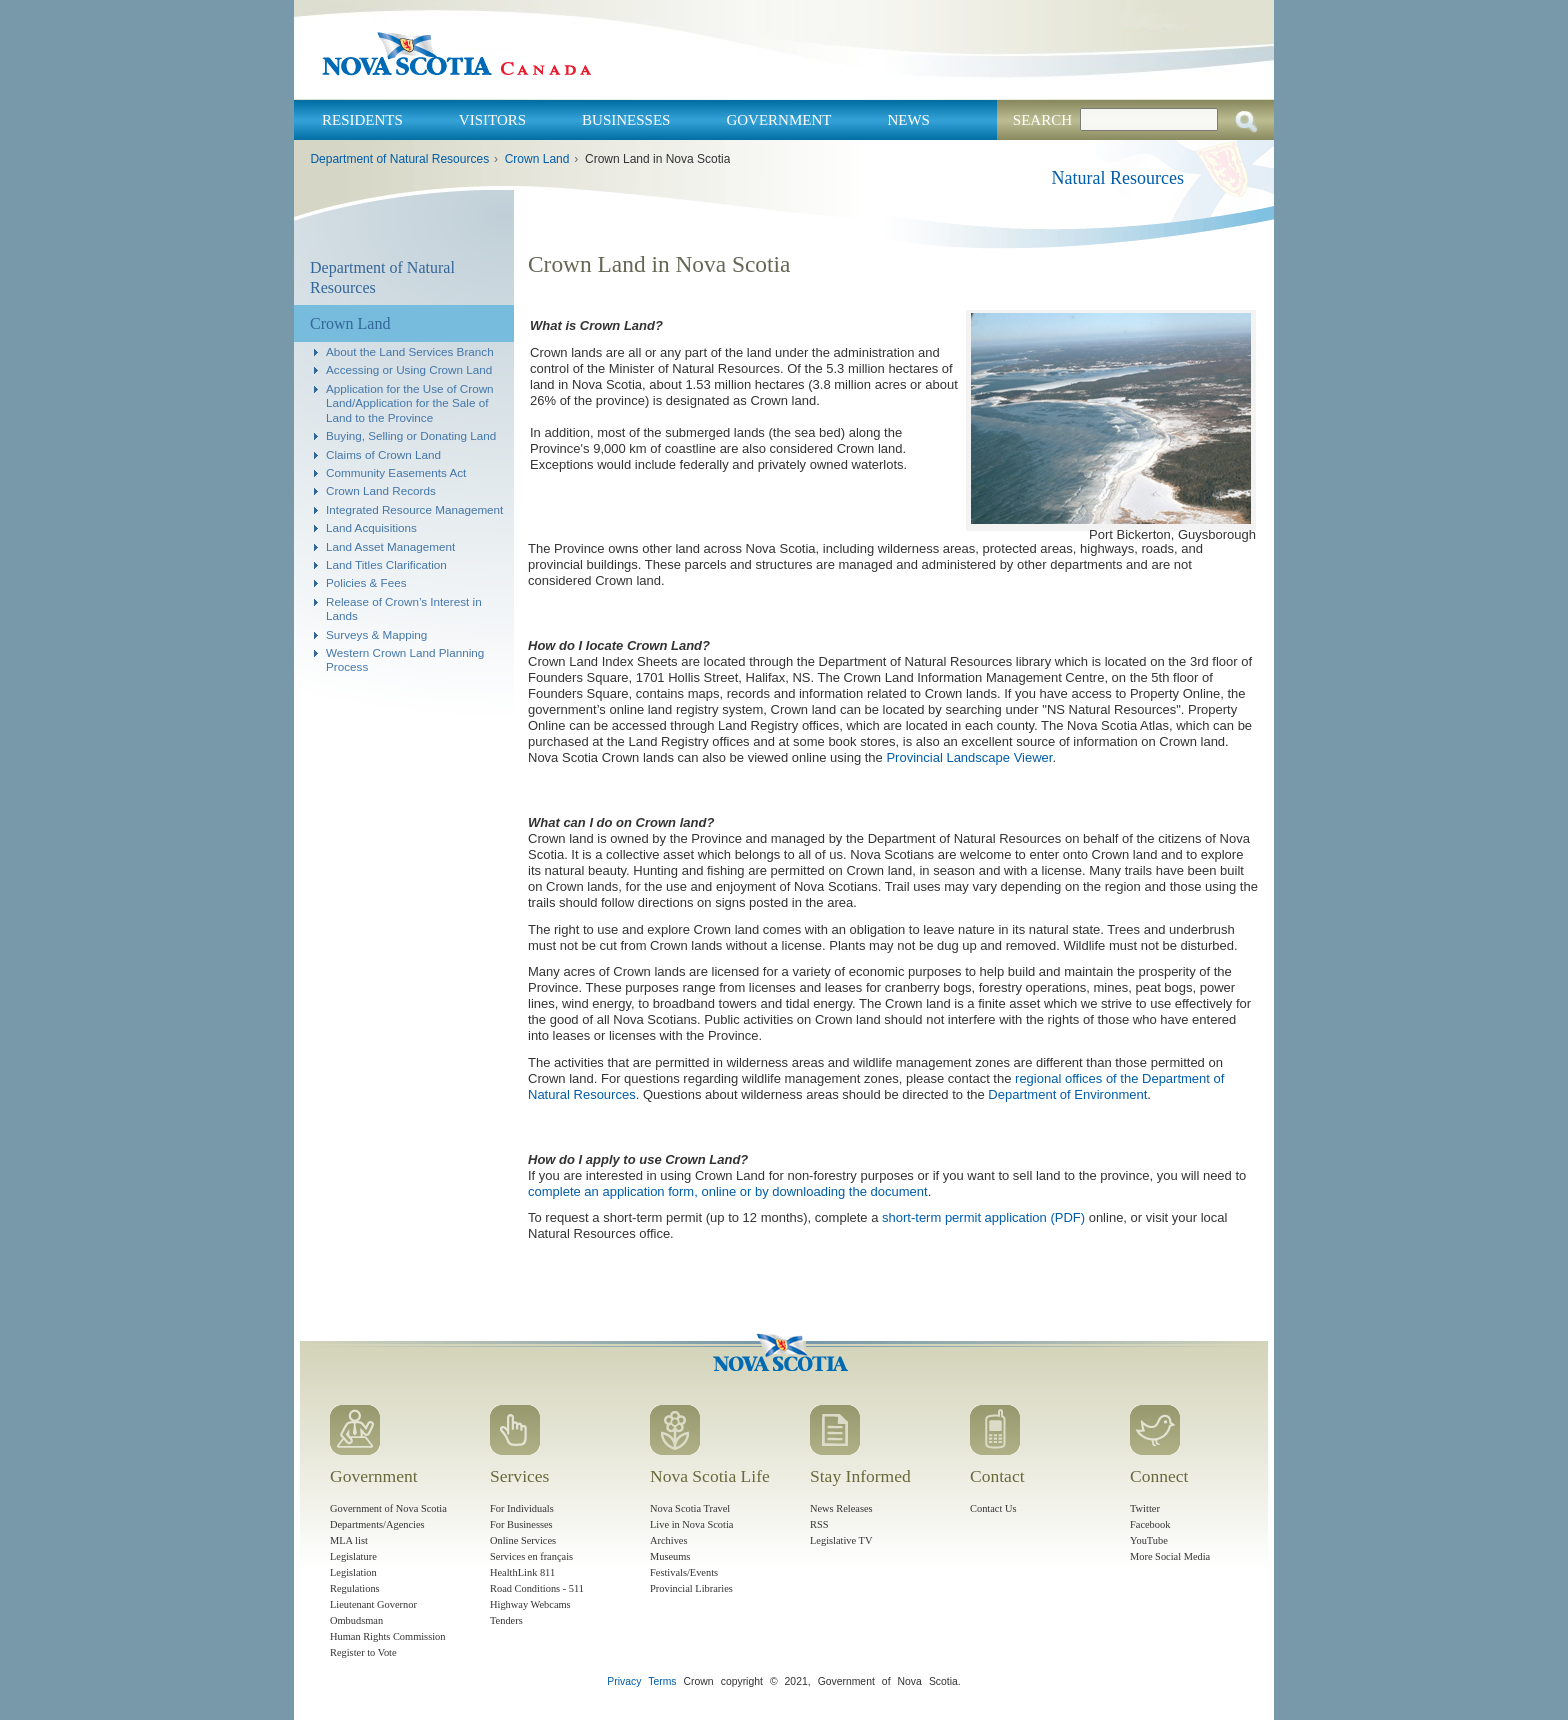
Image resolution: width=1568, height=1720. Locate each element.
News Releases (841, 1508)
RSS (819, 1524)
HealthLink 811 (522, 1572)
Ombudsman (356, 1620)
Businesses (626, 120)
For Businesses (521, 1524)
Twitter (1145, 1508)
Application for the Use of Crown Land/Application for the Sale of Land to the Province (410, 403)
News (908, 120)
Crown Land (537, 159)
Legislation (353, 1572)
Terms (662, 1681)
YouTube (1149, 1540)
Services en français (531, 1556)
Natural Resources (1118, 178)
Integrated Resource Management (414, 509)
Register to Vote (363, 1652)
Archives (669, 1540)
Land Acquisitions (371, 527)
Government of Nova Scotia (388, 1508)
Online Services (523, 1540)
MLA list (349, 1540)
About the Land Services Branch (410, 351)
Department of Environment (1067, 1094)
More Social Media (1170, 1556)
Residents (362, 120)
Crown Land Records (381, 490)
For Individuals (522, 1508)
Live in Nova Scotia (691, 1524)
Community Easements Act (396, 472)
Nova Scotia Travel (690, 1508)
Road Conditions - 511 (537, 1588)
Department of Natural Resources (399, 159)
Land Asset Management (390, 546)
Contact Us (993, 1508)
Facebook (1150, 1524)
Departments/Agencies (377, 1524)
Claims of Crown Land (383, 454)
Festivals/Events (684, 1572)
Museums (670, 1556)
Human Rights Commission (387, 1636)
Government (778, 120)
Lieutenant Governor (373, 1604)
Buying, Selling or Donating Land (411, 435)
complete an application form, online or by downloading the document (728, 1191)
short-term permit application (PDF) (983, 1217)
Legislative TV (841, 1540)
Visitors (492, 120)
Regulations (355, 1588)
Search (1042, 120)
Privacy (624, 1681)
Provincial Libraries (691, 1588)
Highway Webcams (530, 1604)
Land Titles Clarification (386, 564)
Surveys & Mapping (376, 634)
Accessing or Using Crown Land (409, 369)
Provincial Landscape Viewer (969, 757)
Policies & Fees (366, 582)
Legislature (353, 1556)
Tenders (506, 1620)
